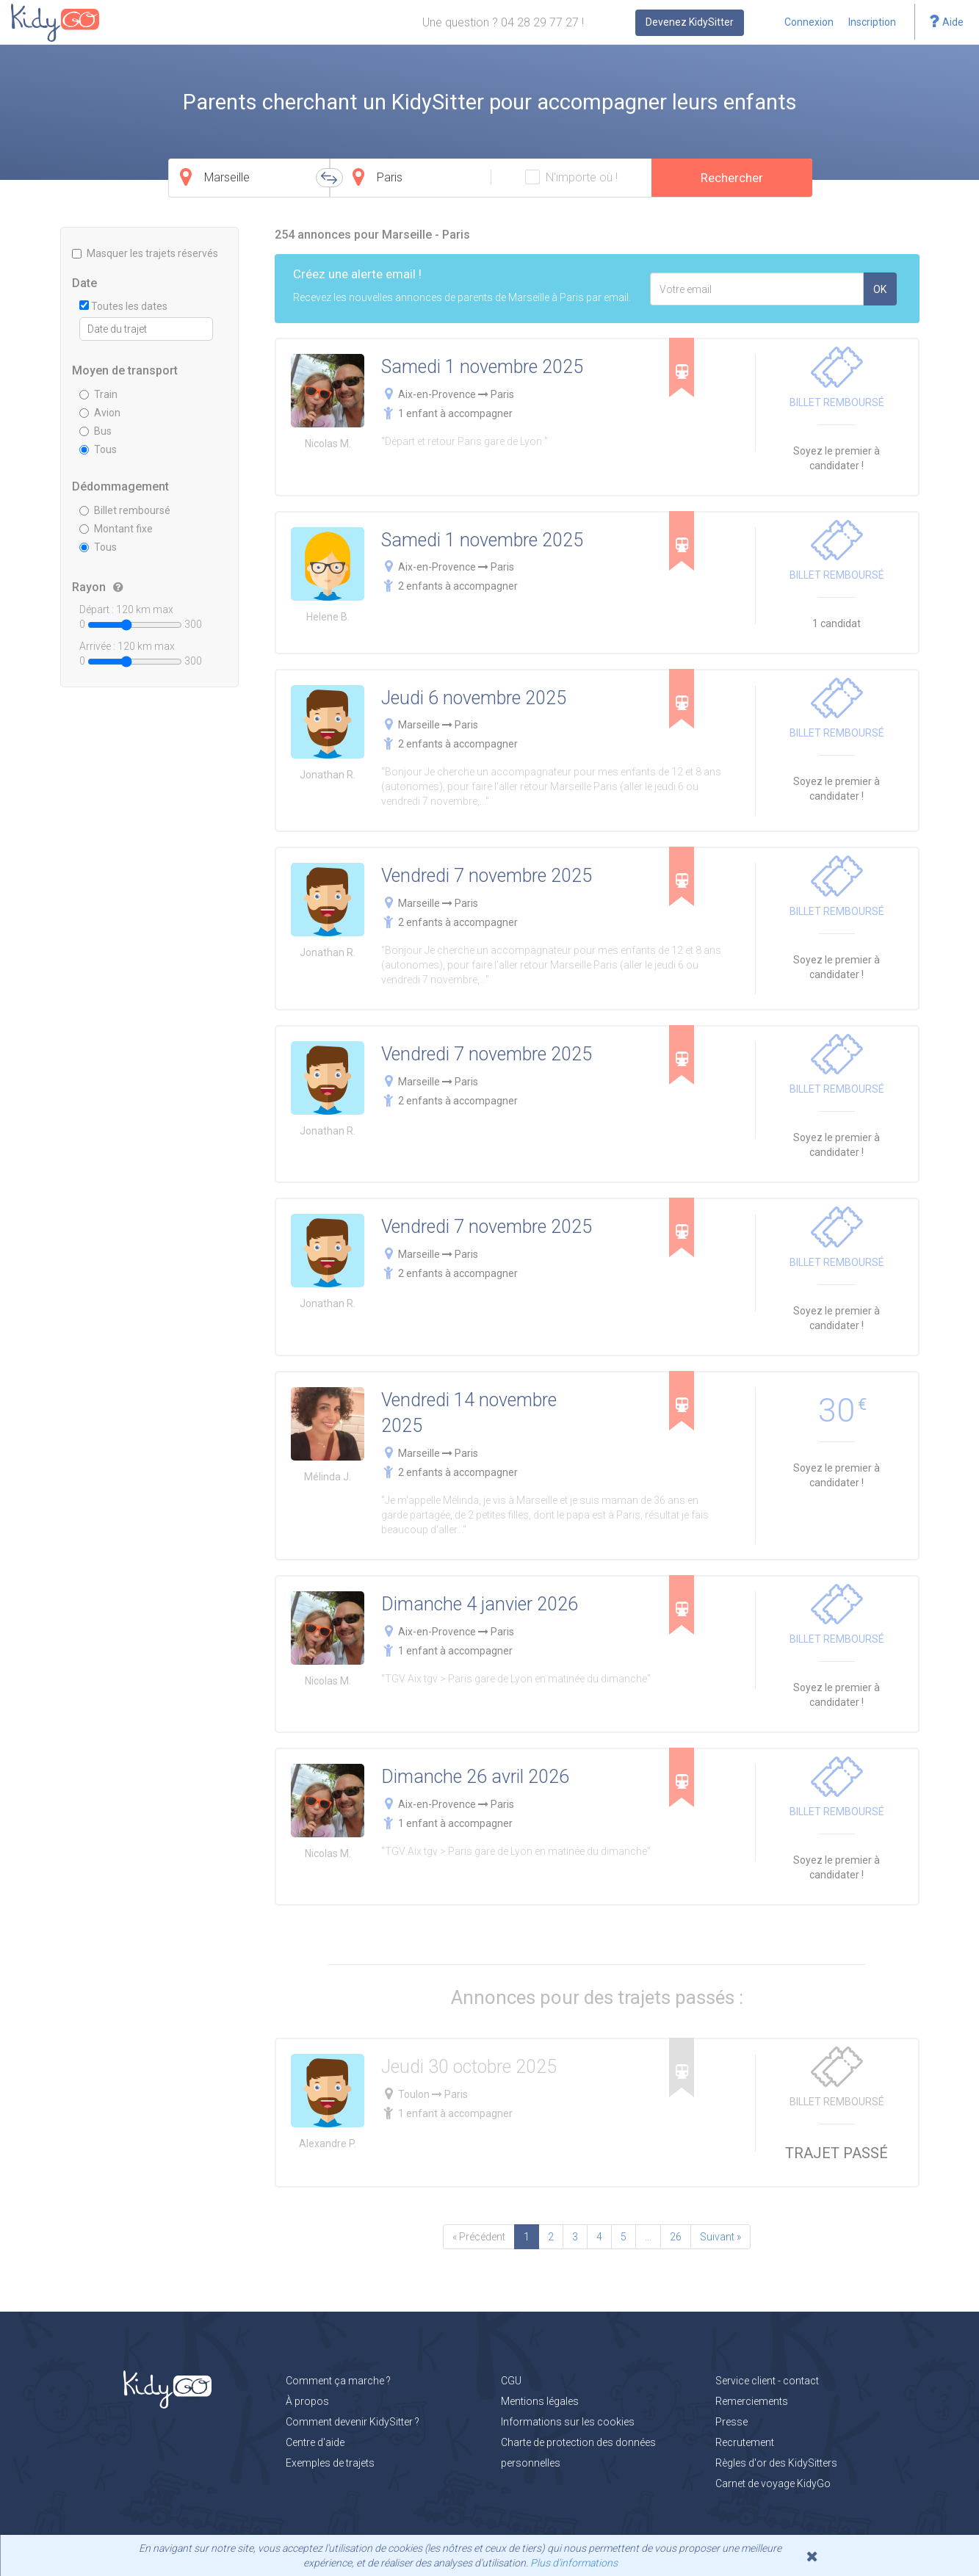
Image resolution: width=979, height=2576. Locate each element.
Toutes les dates (123, 306)
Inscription (872, 22)
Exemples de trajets (330, 2463)
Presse (731, 2422)
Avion (99, 413)
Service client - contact (767, 2381)
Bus (95, 431)
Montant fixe (116, 529)
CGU (511, 2381)
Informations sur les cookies (568, 2422)
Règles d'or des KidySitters (776, 2463)
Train (98, 394)
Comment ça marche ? (338, 2381)
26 (676, 2237)
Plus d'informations (574, 2563)
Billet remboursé (124, 510)
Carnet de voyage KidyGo (773, 2483)
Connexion (809, 22)
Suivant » (720, 2237)
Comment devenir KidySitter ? (352, 2422)
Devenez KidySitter (690, 22)
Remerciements (751, 2401)
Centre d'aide (315, 2442)
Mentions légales (540, 2401)
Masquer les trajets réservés (145, 253)
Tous (98, 449)
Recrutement (744, 2442)
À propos (307, 2401)
